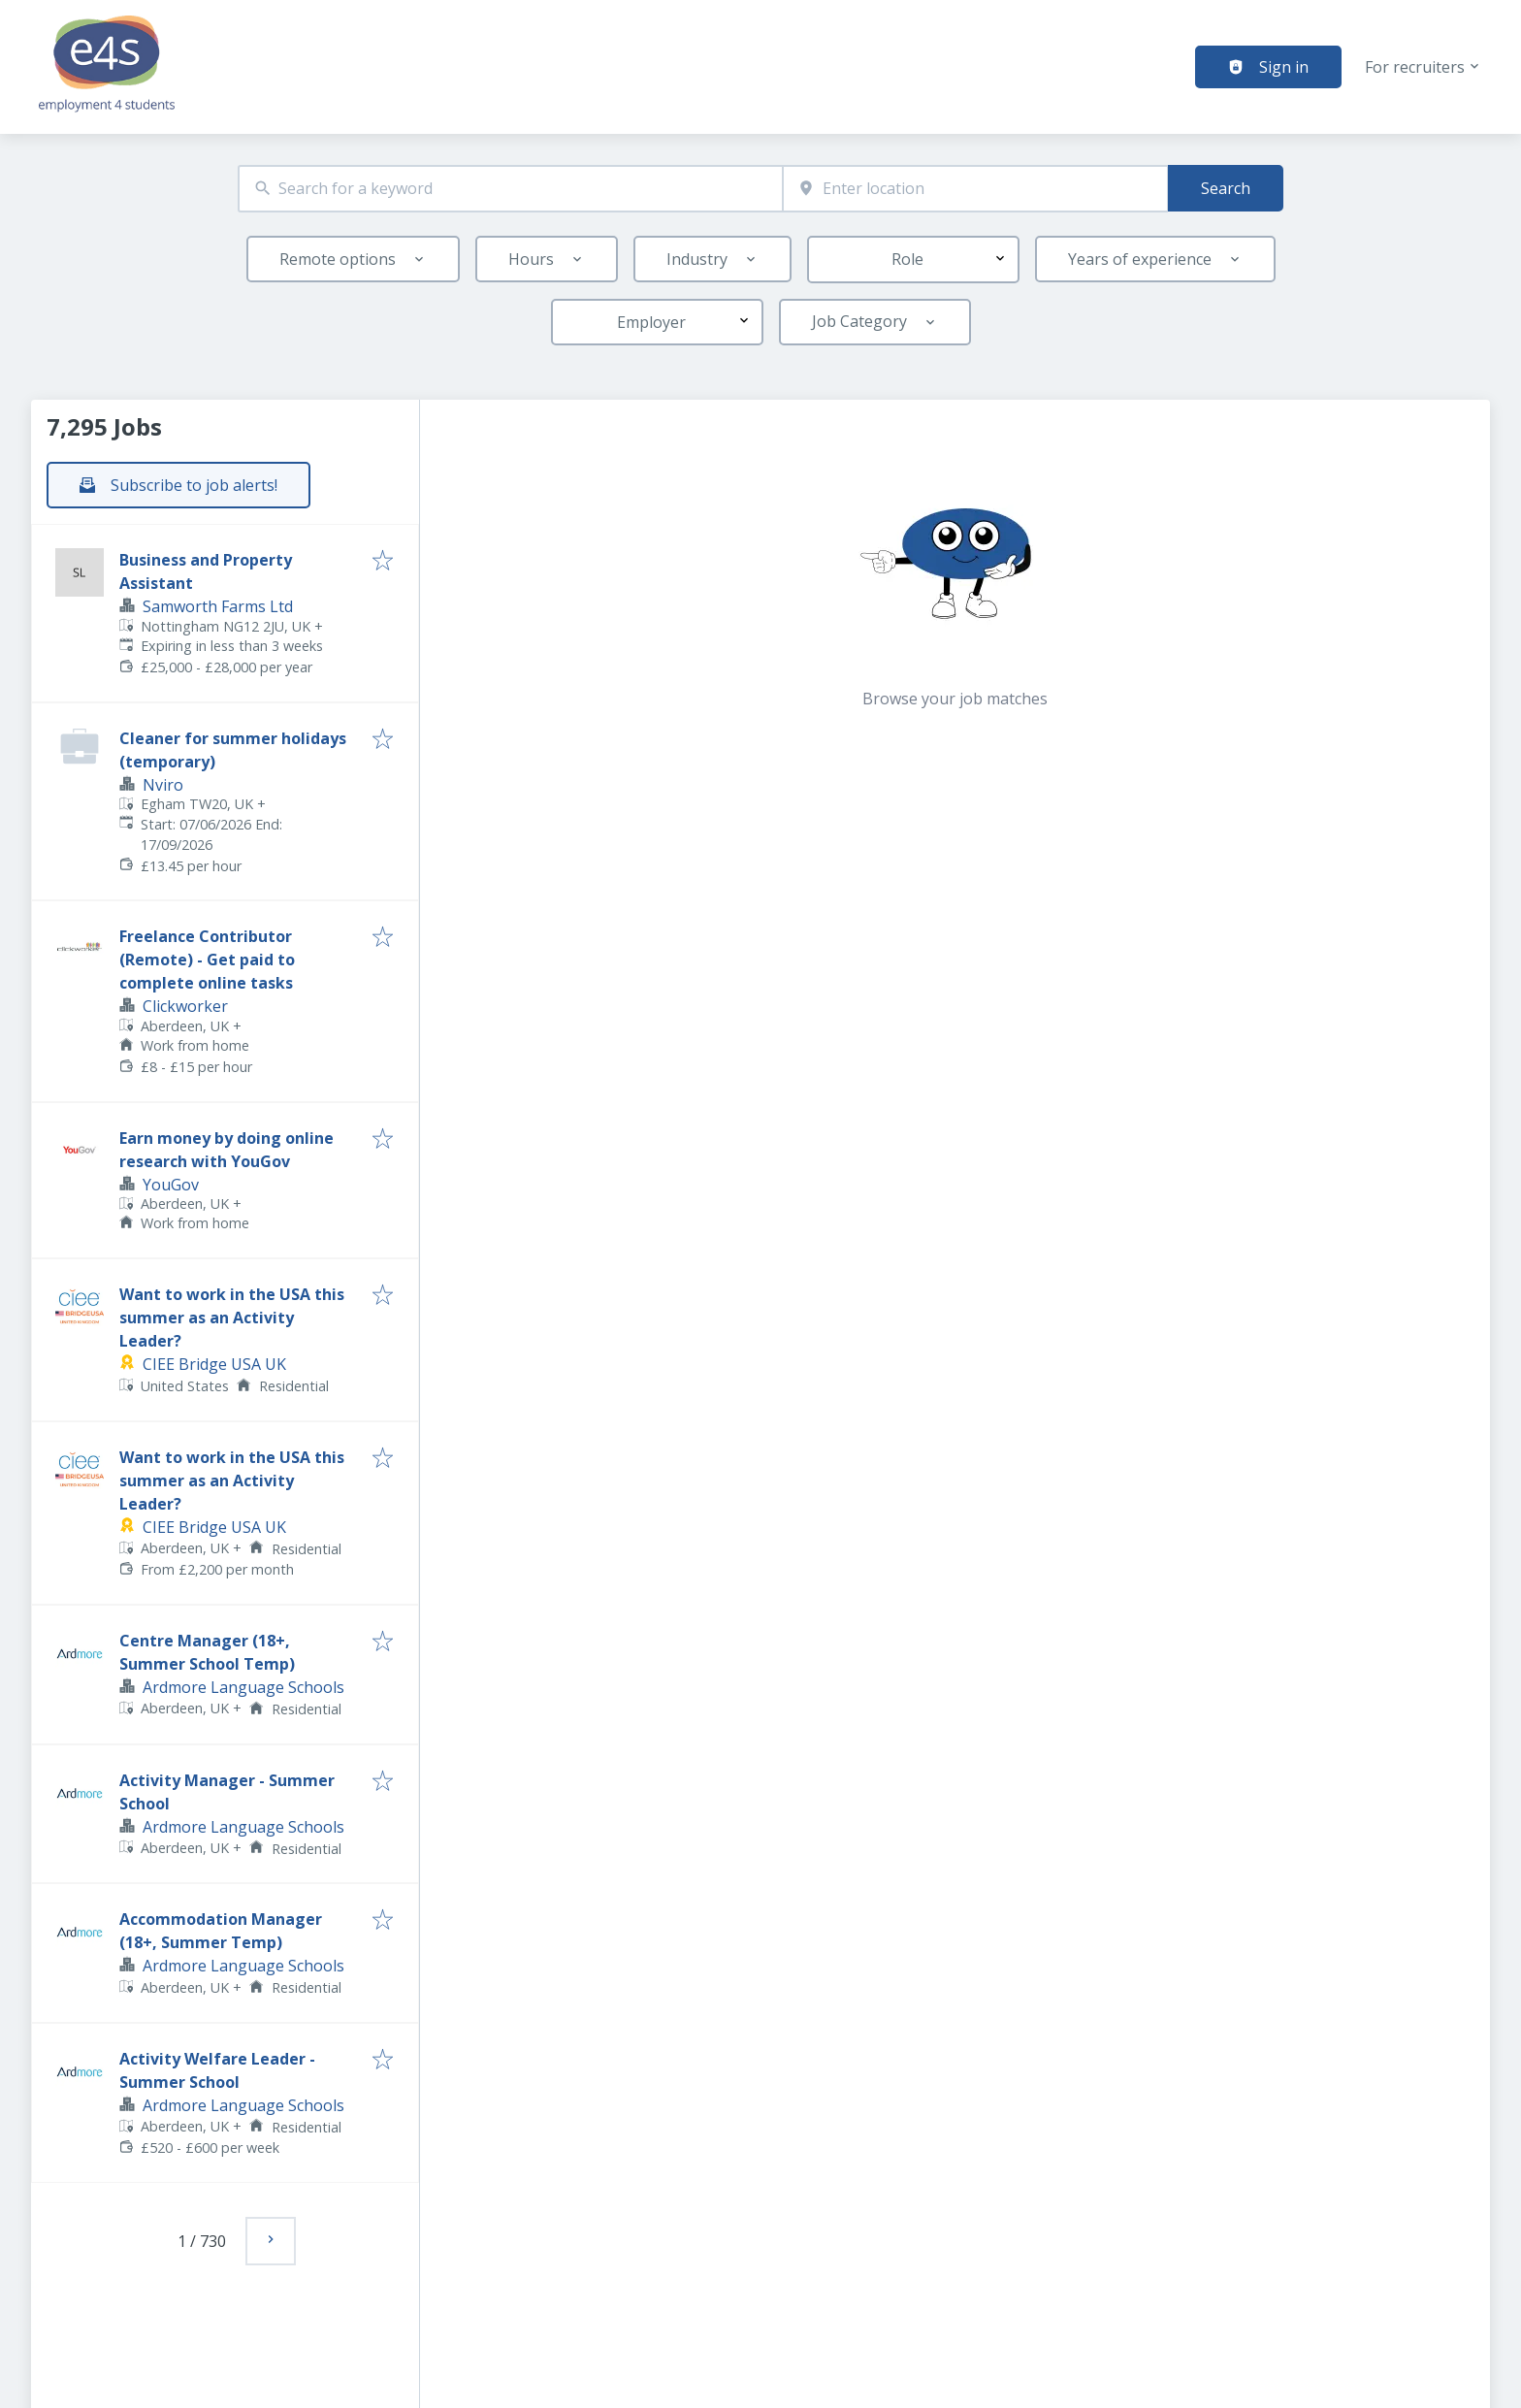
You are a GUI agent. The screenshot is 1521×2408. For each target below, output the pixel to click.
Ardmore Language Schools (243, 1687)
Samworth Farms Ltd (218, 606)
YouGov (171, 1184)
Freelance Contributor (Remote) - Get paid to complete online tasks (207, 959)
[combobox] (510, 188)
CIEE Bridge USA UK (214, 1364)
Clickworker (185, 1006)
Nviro (163, 785)
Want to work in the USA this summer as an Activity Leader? (231, 1317)
